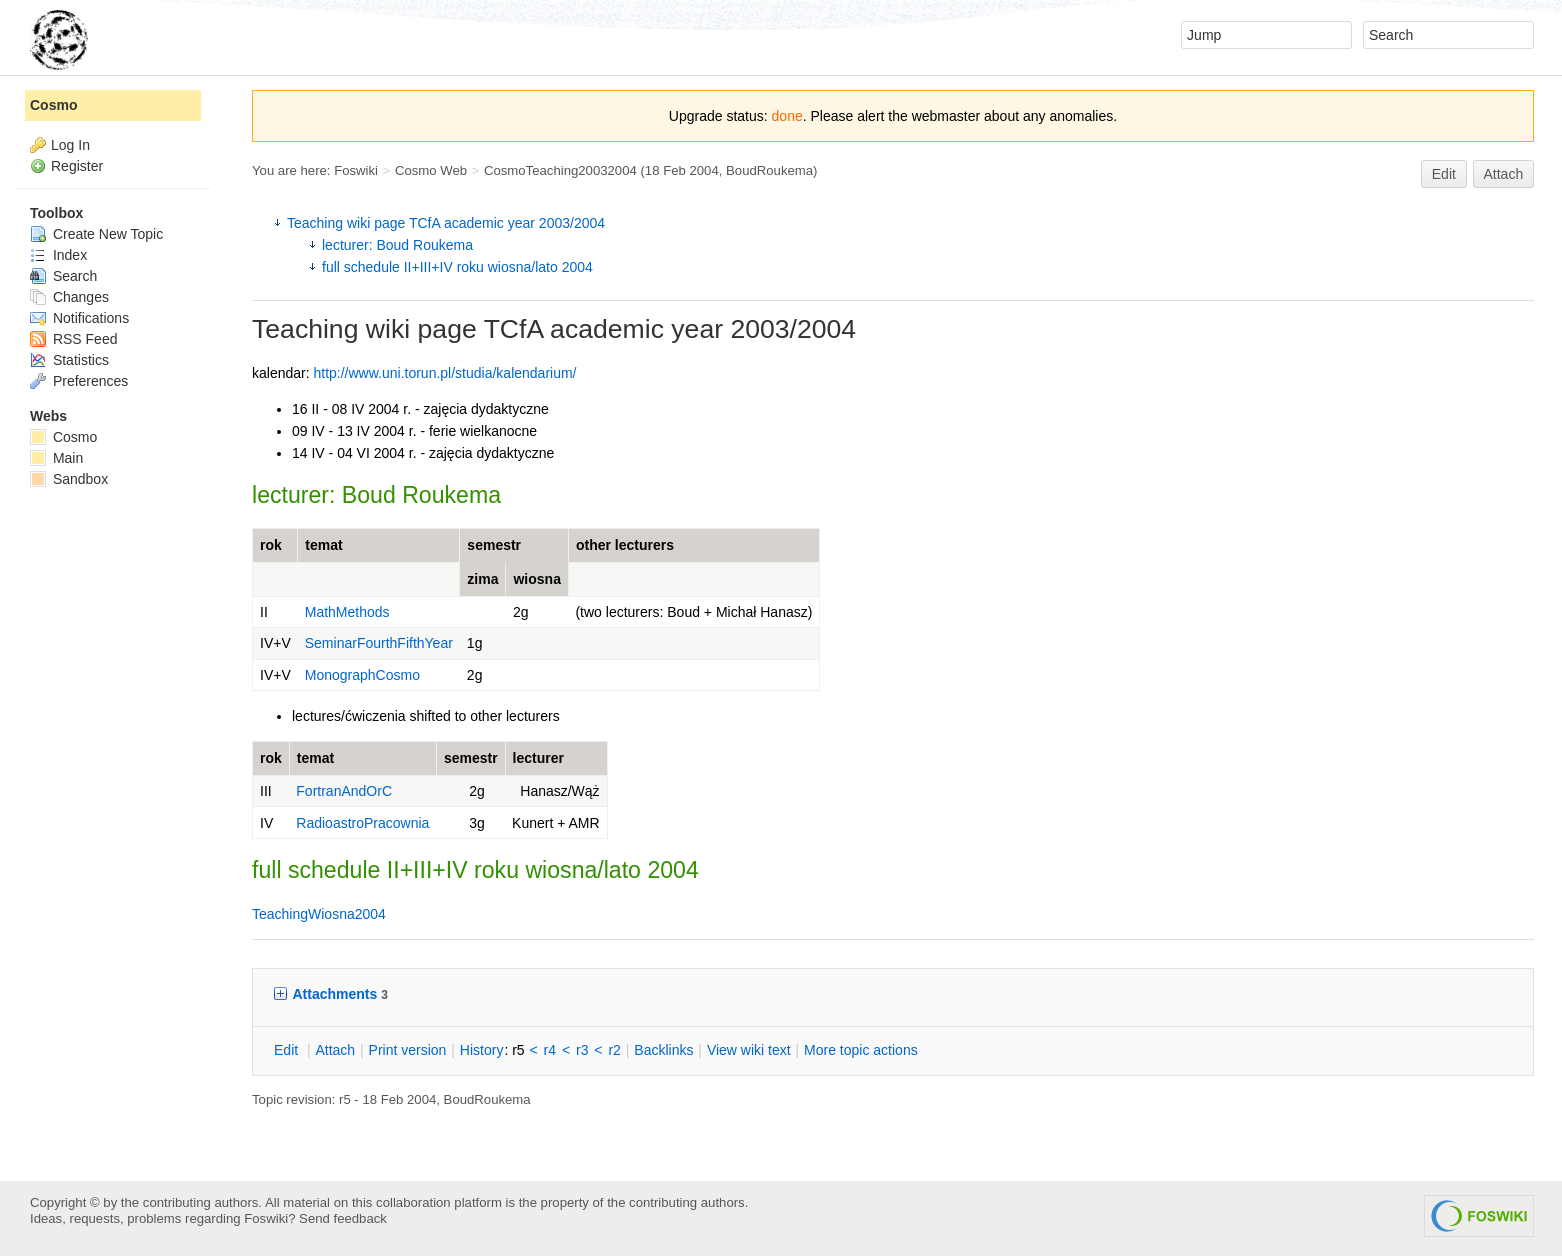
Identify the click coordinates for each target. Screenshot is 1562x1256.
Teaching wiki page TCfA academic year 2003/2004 (446, 223)
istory (482, 1050)
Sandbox (69, 479)
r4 (550, 1050)
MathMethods (347, 612)
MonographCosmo (362, 675)
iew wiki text (749, 1050)
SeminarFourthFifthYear (379, 643)
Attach (1504, 174)
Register (77, 166)
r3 (582, 1050)
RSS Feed (73, 339)
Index (58, 255)
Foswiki (356, 170)
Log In (70, 145)
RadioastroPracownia (362, 823)
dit (288, 1050)
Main (56, 458)
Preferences (79, 381)
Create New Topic (96, 234)
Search (63, 276)
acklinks (663, 1050)
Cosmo (53, 105)
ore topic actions (861, 1050)
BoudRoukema (769, 170)
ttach (335, 1050)
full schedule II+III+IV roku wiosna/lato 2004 (457, 267)
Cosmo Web (431, 170)
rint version (408, 1050)
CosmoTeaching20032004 (560, 170)
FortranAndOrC (344, 791)
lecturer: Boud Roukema (397, 245)
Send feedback (343, 1218)
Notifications (79, 318)
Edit (1444, 174)
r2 (614, 1050)
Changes (69, 297)
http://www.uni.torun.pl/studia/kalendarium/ (444, 373)
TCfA (513, 329)
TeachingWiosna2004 (319, 914)
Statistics (69, 360)
